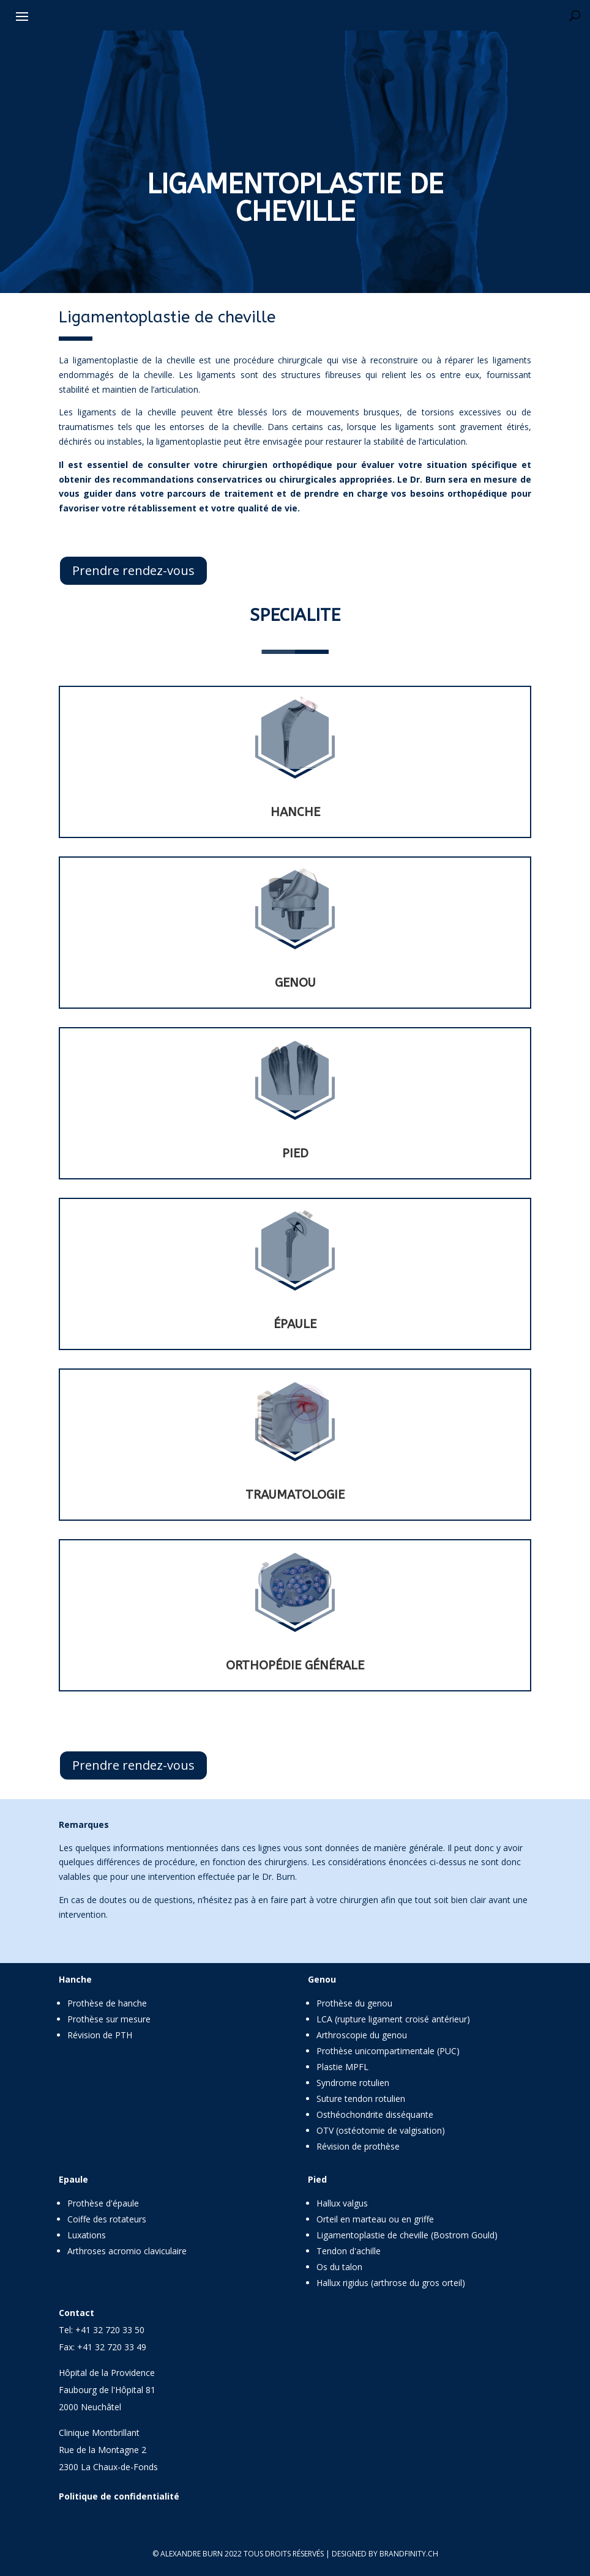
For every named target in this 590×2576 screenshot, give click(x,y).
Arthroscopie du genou (361, 2035)
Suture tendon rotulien (360, 2098)
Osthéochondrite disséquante (374, 2114)
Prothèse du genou (354, 2003)
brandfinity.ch (408, 2553)
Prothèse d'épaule (103, 2203)
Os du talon (339, 2267)
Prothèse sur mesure (109, 2019)
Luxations (86, 2235)
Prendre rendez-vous (133, 570)
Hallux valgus (342, 2203)
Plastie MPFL (342, 2067)
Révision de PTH (99, 2035)
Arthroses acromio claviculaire (127, 2251)
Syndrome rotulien (352, 2082)
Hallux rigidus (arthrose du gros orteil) (390, 2282)
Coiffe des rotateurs (106, 2219)
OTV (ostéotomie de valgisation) (380, 2130)
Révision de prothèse (358, 2146)
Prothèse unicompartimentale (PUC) (388, 2051)
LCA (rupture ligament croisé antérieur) (393, 2019)
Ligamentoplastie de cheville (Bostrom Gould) (407, 2235)
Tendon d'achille (348, 2251)
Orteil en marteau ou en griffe (375, 2219)
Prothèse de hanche (107, 2003)
